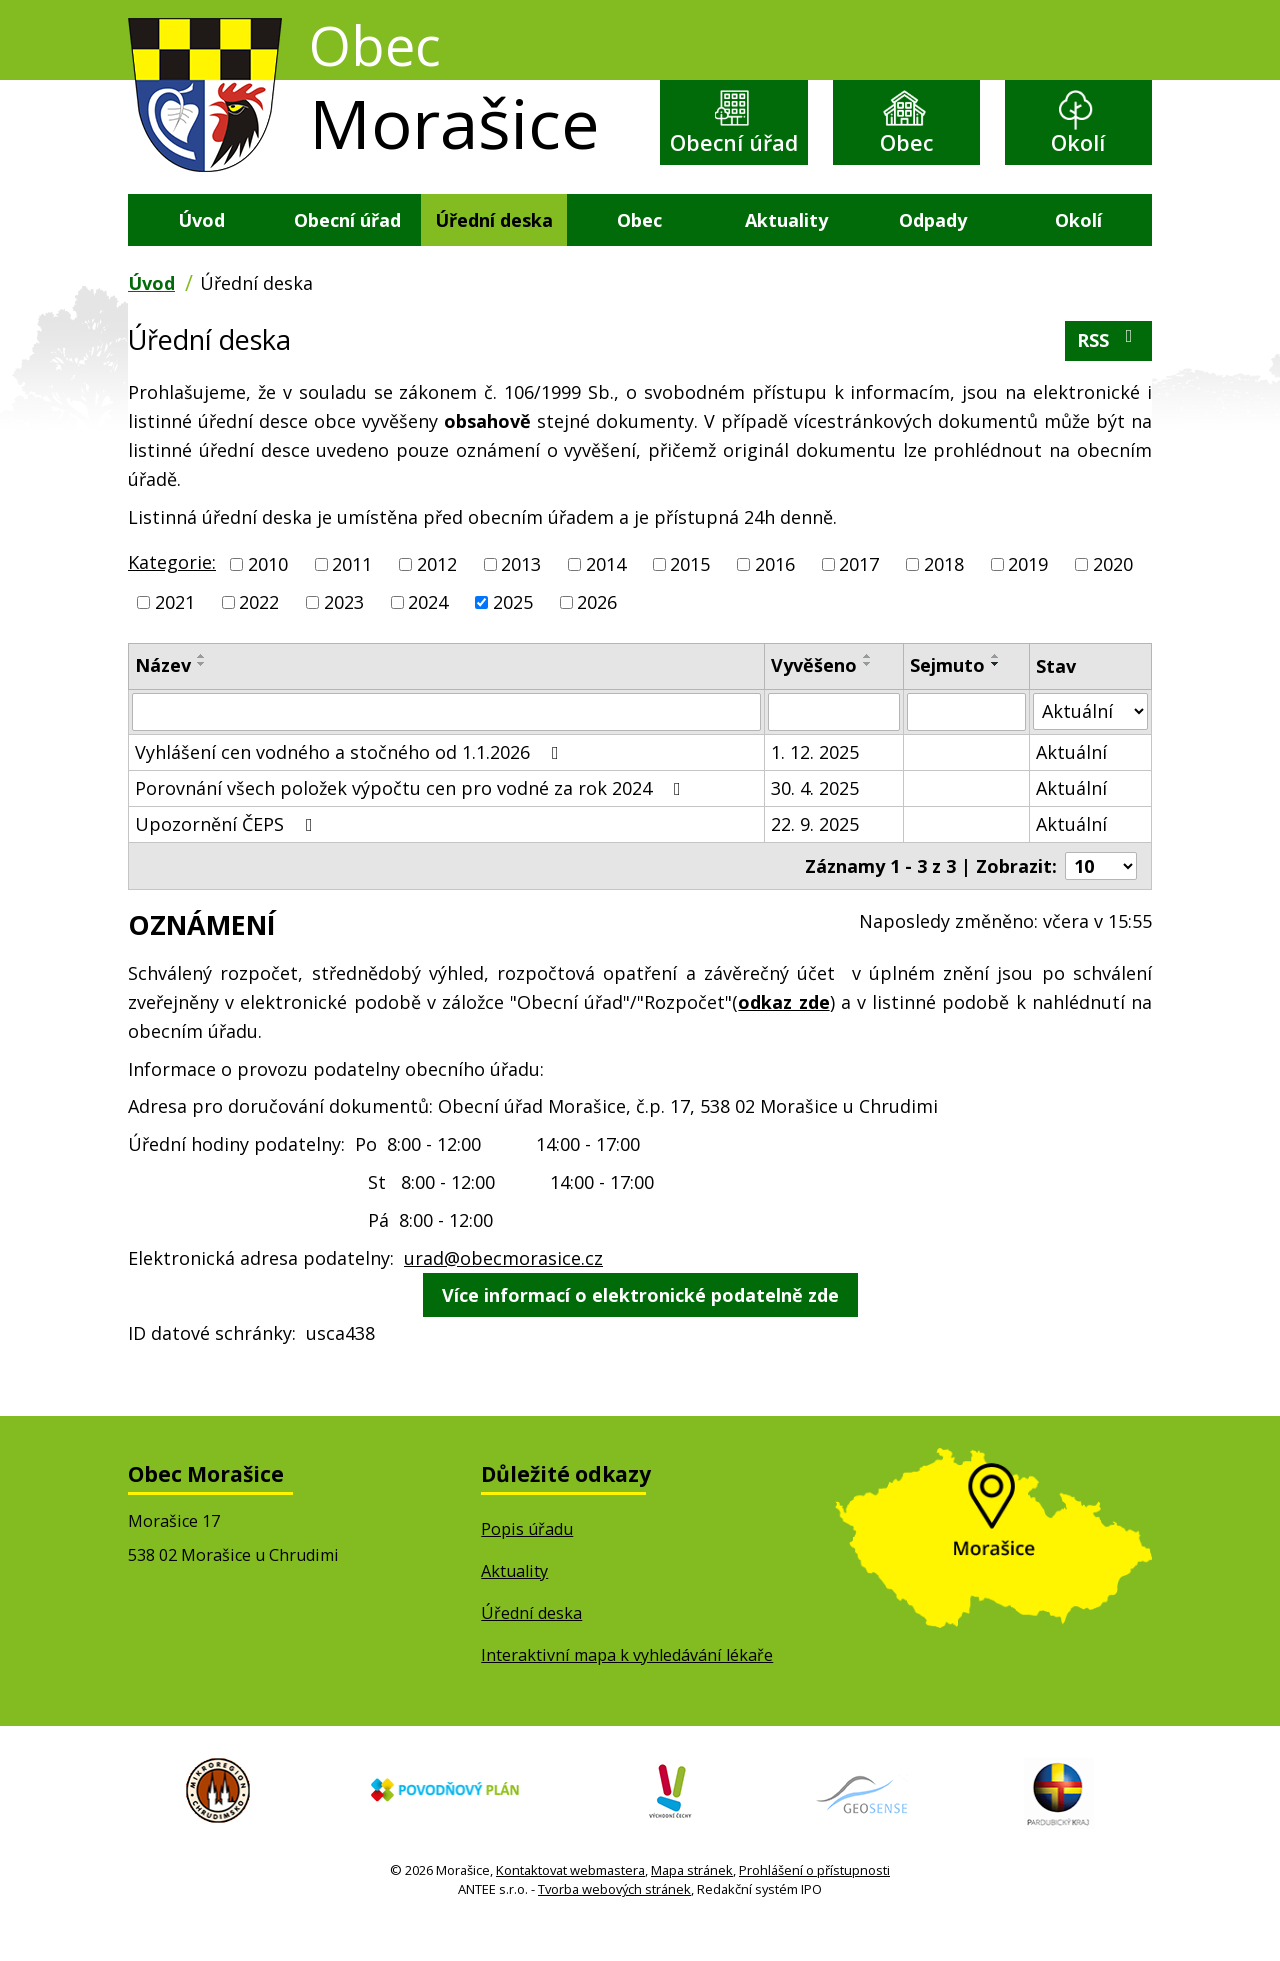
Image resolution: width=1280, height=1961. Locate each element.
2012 (437, 599)
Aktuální (1071, 786)
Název (163, 700)
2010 (268, 599)
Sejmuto (947, 700)
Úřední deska (494, 254)
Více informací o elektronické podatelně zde (640, 1330)
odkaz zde (783, 1037)
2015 (690, 599)
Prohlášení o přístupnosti (814, 1905)
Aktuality (786, 254)
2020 (1113, 599)
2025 (513, 637)
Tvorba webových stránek (614, 1925)
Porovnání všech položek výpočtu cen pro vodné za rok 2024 (412, 822)
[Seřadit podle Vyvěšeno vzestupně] (868, 691)
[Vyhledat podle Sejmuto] (966, 746)
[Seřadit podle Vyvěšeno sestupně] (868, 699)
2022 (259, 637)
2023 (344, 637)
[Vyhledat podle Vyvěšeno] (833, 746)
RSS (1109, 374)
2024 (428, 637)
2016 (775, 599)
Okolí (1078, 144)
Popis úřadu (527, 1564)
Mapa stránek (692, 1905)
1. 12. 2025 (815, 786)
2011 (352, 599)
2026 (597, 637)
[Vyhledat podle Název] (446, 746)
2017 (859, 599)
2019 (1028, 599)
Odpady (933, 254)
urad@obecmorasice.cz (503, 1292)
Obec (906, 144)
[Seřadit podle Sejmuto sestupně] (996, 699)
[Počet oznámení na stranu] (1101, 900)
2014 (606, 599)
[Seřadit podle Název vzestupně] (202, 691)
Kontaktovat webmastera (570, 1905)
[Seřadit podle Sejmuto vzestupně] (996, 691)
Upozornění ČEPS (228, 858)
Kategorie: (172, 597)
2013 (521, 599)
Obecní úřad (734, 160)
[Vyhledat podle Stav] (1091, 745)
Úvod (201, 254)
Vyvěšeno (814, 700)
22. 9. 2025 (815, 858)
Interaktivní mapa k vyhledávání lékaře (627, 1690)
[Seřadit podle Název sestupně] (202, 699)
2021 (175, 637)
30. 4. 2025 (815, 822)
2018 (944, 599)
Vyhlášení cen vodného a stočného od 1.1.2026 (351, 786)
